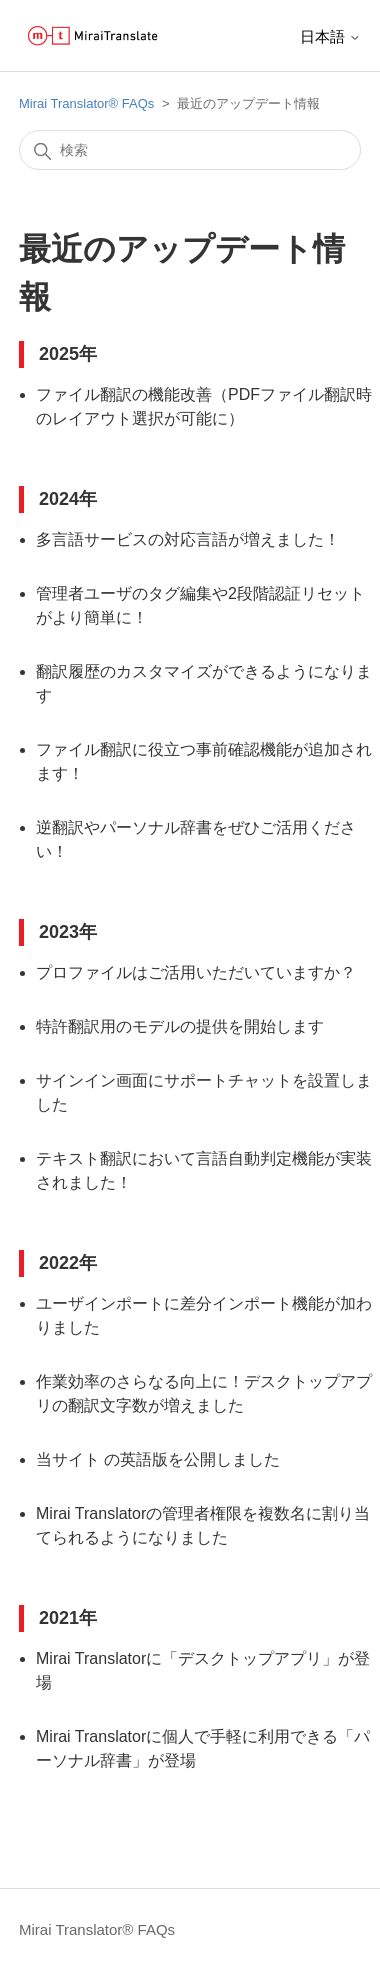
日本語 (330, 36)
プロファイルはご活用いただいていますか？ (196, 972)
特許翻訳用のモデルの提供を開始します (180, 1026)
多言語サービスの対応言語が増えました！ (188, 539)
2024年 (68, 499)
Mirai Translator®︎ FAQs (86, 103)
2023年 (68, 932)
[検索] (190, 150)
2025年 (68, 354)
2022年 (68, 1263)
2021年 (68, 1618)
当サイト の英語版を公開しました (158, 1459)
